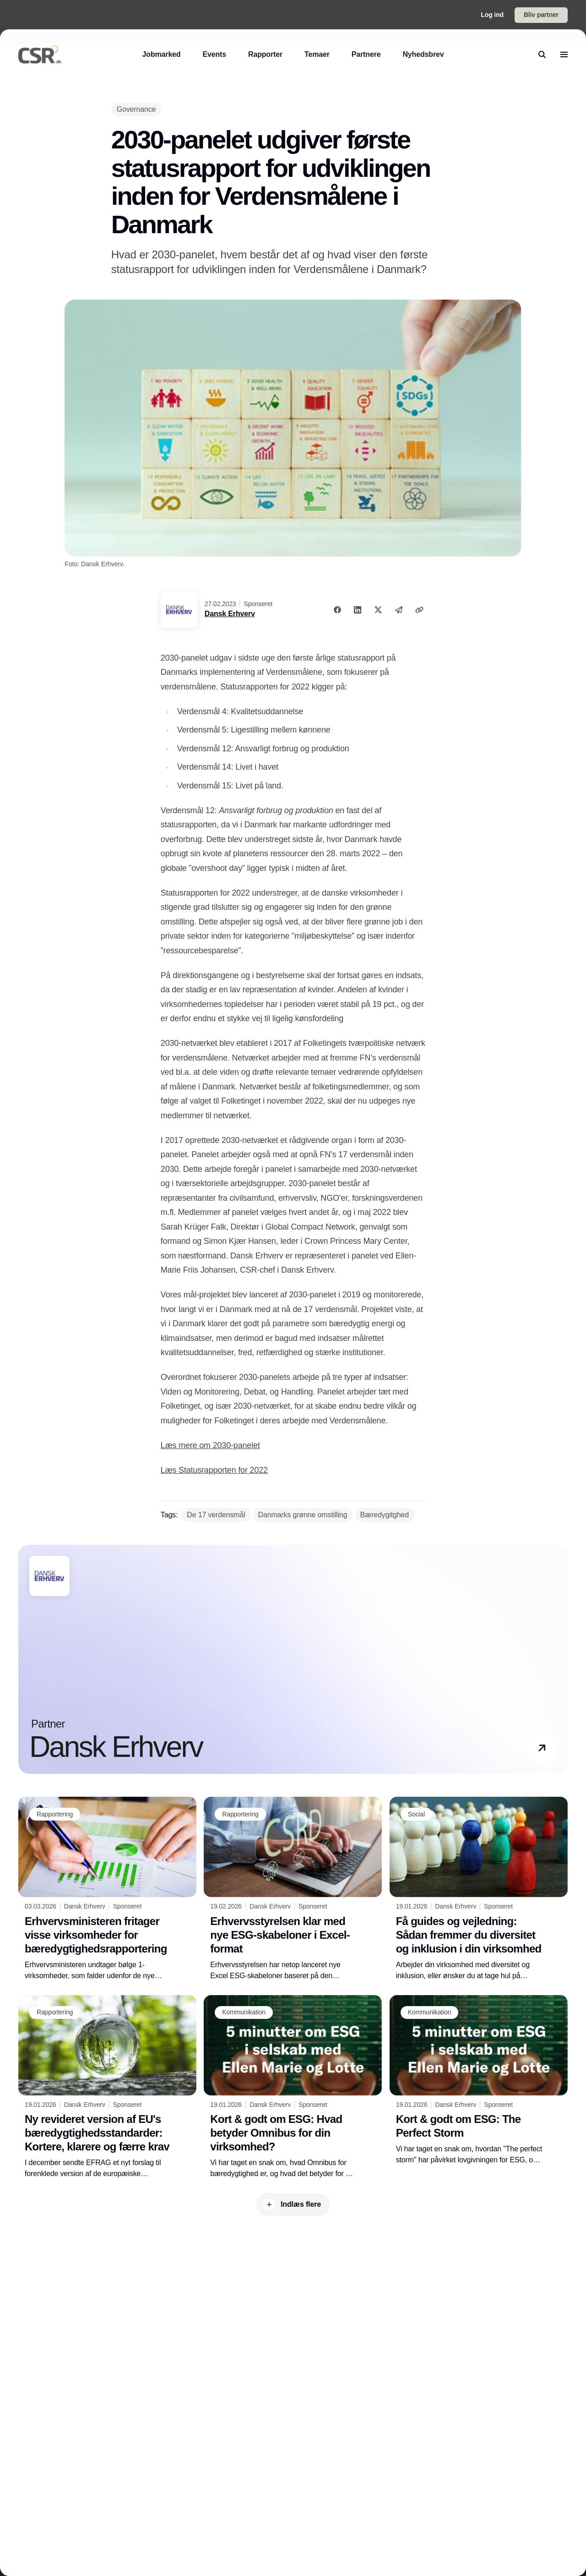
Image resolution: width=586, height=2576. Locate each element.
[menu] (564, 54)
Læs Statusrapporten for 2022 (214, 1470)
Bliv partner (541, 14)
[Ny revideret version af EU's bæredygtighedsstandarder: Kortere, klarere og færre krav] (107, 2087)
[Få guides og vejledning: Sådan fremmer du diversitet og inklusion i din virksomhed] (479, 1889)
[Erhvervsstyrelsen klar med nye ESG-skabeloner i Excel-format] (293, 1889)
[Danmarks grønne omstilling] (303, 1515)
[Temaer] (317, 54)
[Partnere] (366, 54)
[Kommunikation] (244, 2012)
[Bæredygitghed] (384, 1515)
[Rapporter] (265, 54)
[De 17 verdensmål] (215, 1515)
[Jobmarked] (161, 54)
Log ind (492, 14)
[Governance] (136, 109)
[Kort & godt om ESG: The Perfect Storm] (479, 2080)
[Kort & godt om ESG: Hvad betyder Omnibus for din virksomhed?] (293, 2087)
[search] (542, 54)
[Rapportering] (54, 1814)
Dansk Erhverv (230, 614)
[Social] (416, 1814)
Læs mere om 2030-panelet (210, 1445)
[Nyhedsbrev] (423, 54)
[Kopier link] (419, 610)
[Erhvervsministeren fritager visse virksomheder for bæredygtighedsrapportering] (107, 1889)
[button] (542, 1748)
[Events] (214, 54)
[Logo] (39, 54)
